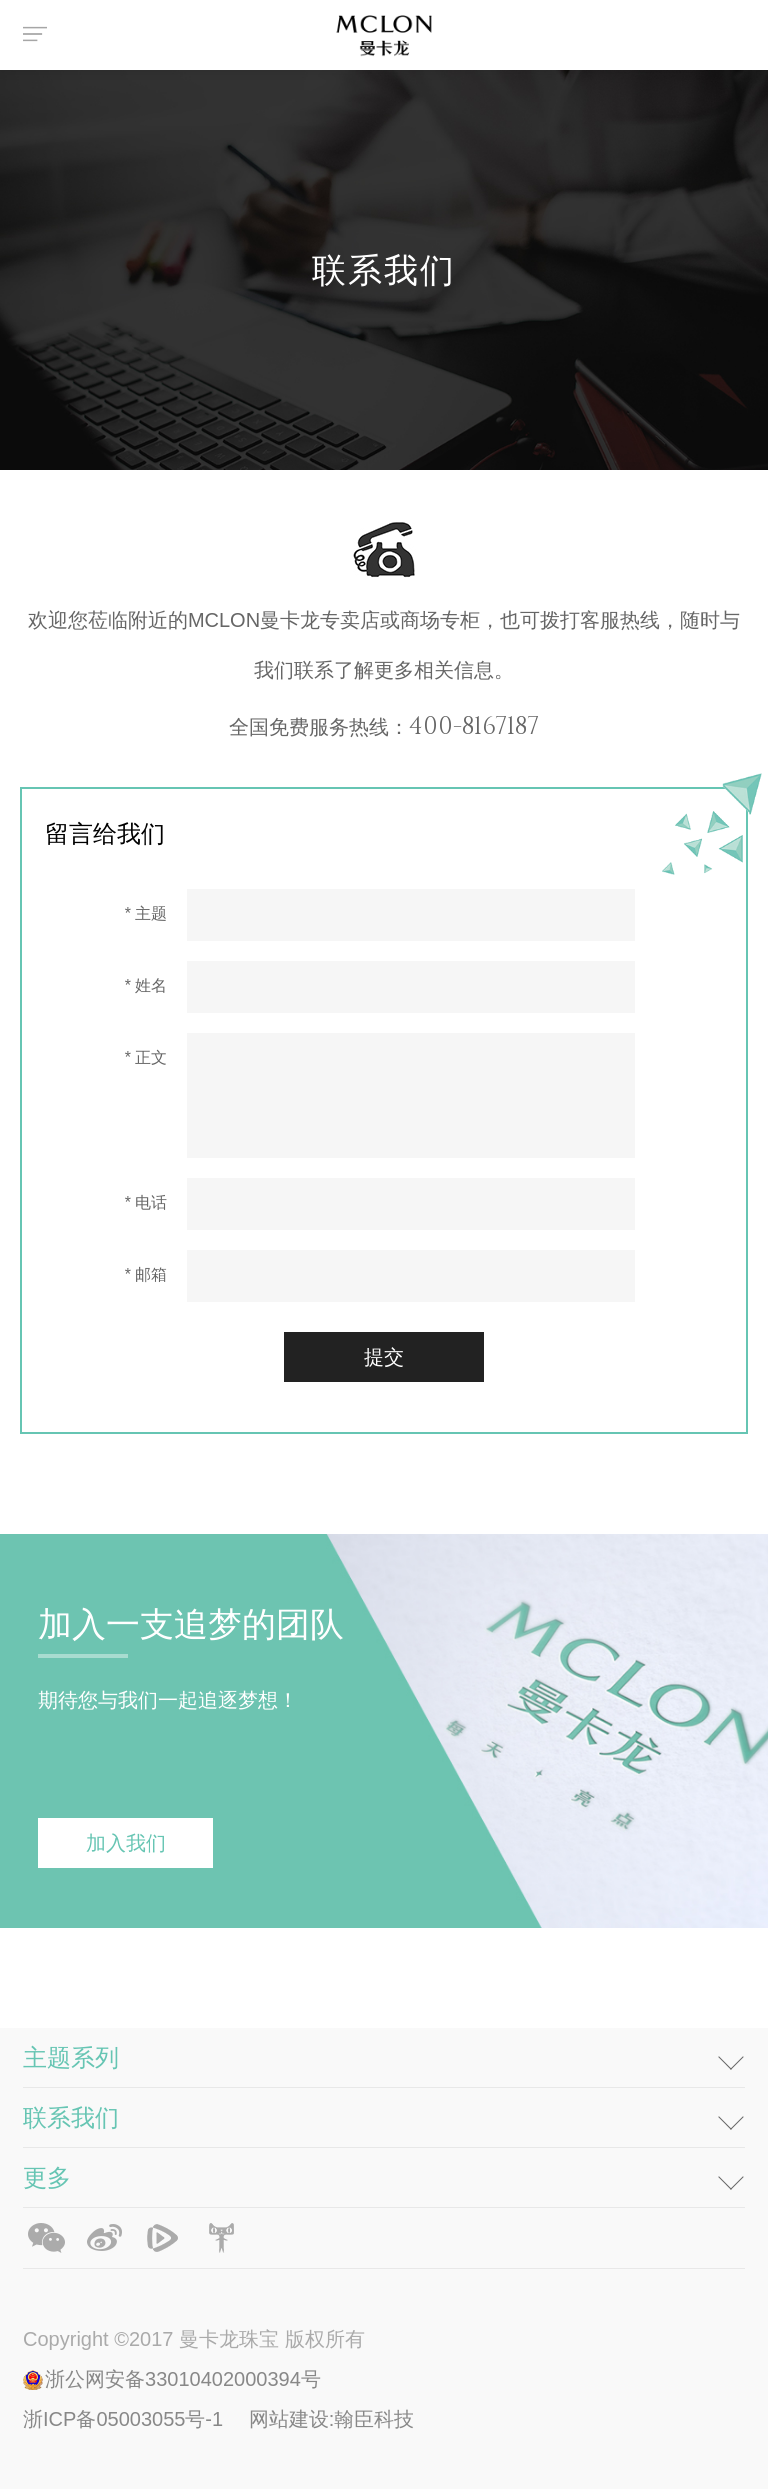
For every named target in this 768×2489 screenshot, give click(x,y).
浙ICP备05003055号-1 (126, 2419)
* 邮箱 (146, 1274)
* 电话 (146, 1202)
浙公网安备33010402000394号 (183, 2379)
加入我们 (126, 1843)
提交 (384, 1357)
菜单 (38, 35)
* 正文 (146, 1057)
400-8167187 (474, 724)
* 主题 (146, 913)
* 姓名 (146, 985)
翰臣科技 (374, 2419)
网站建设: (292, 2419)
